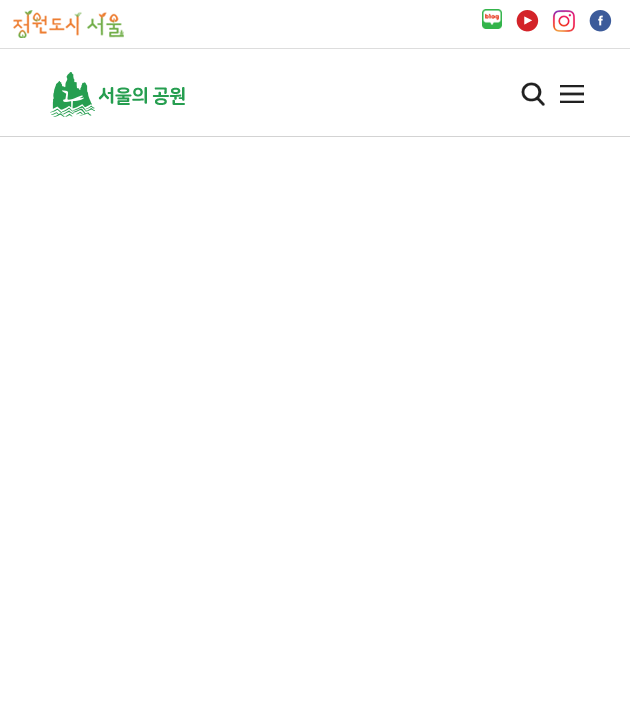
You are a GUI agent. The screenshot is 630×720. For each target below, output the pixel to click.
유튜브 (527, 21)
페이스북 (600, 21)
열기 (572, 94)
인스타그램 (563, 21)
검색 (533, 94)
